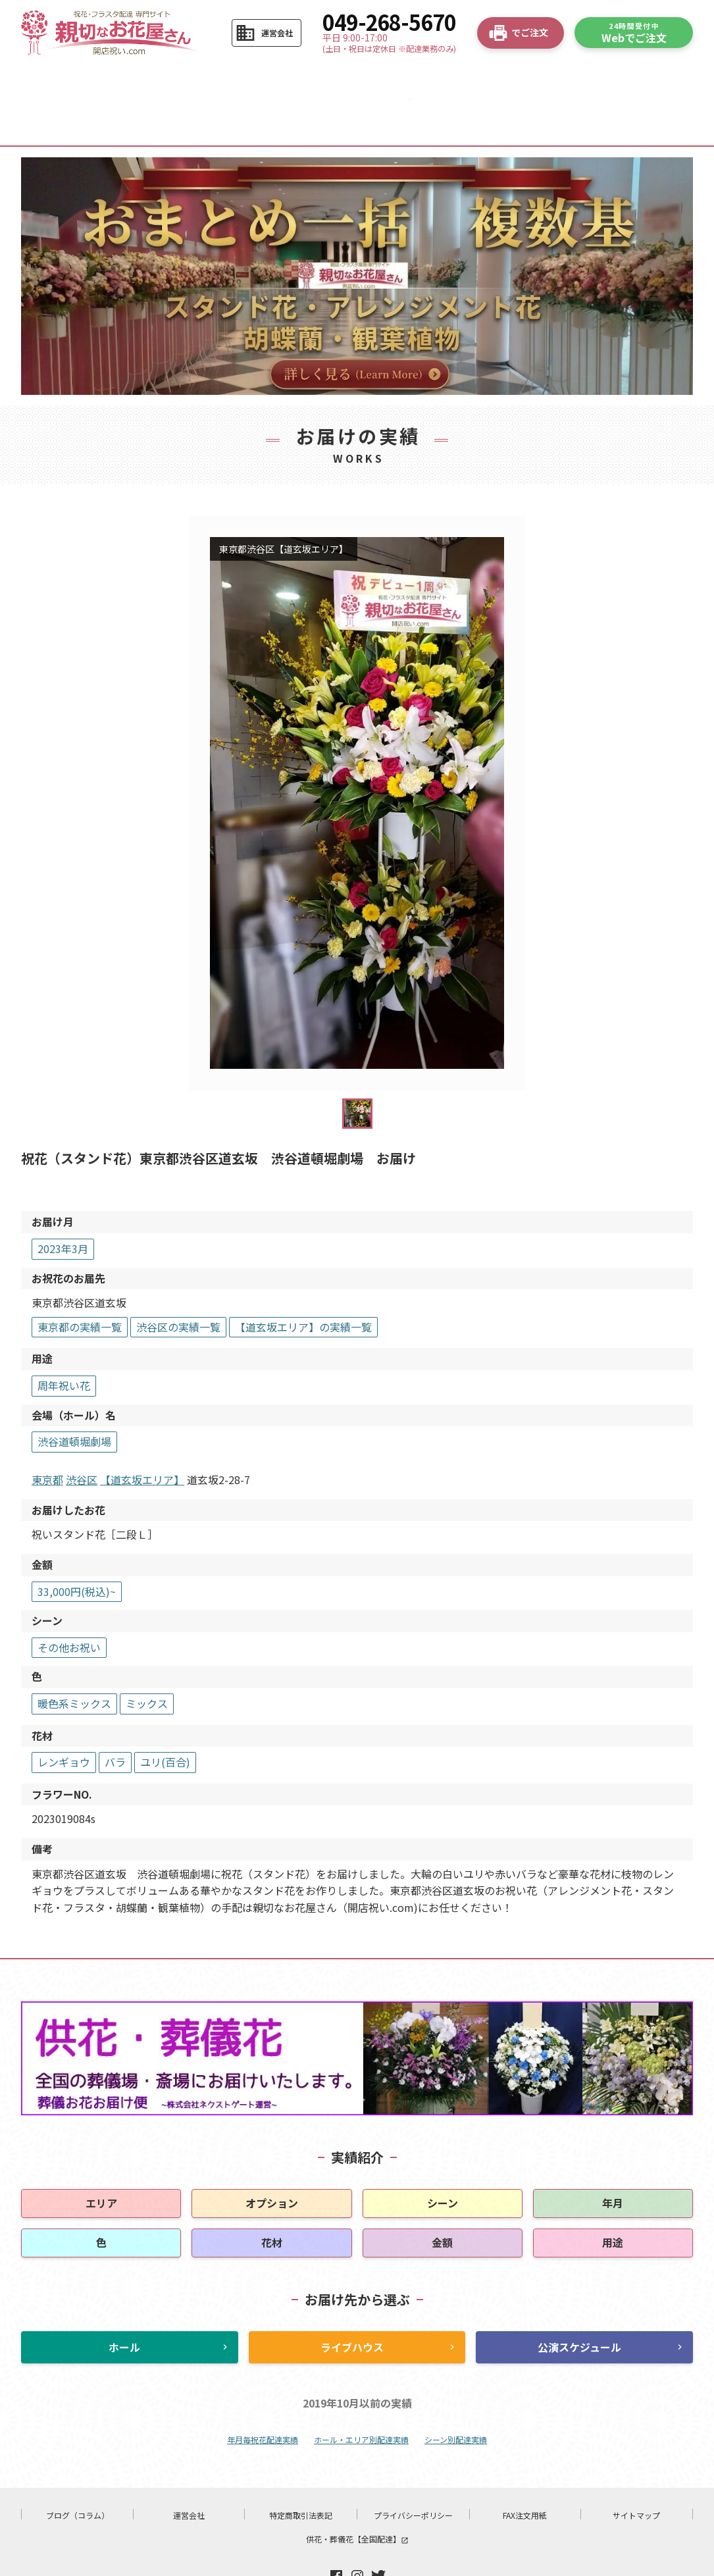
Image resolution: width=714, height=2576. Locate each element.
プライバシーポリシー (413, 2473)
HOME (63, 79)
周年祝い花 (64, 1343)
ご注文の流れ (146, 79)
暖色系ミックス (74, 1661)
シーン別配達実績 (455, 2397)
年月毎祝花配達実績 (262, 2397)
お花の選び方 (314, 79)
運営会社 (189, 2473)
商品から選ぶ (230, 79)
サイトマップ (636, 2473)
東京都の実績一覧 (80, 1285)
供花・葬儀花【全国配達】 (357, 2496)
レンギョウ (64, 1720)
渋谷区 (81, 1437)
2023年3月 (63, 1206)
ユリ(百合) (165, 1720)
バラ (115, 1720)
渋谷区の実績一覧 (178, 1285)
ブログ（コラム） (77, 2473)
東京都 (47, 1437)
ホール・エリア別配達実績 (361, 2397)
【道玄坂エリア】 (142, 1437)
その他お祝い (69, 1605)
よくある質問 (481, 79)
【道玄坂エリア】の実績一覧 (303, 1285)
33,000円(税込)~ (77, 1549)
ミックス (147, 1661)
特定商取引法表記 (300, 2473)
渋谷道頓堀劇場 (74, 1399)
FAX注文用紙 (525, 2473)
